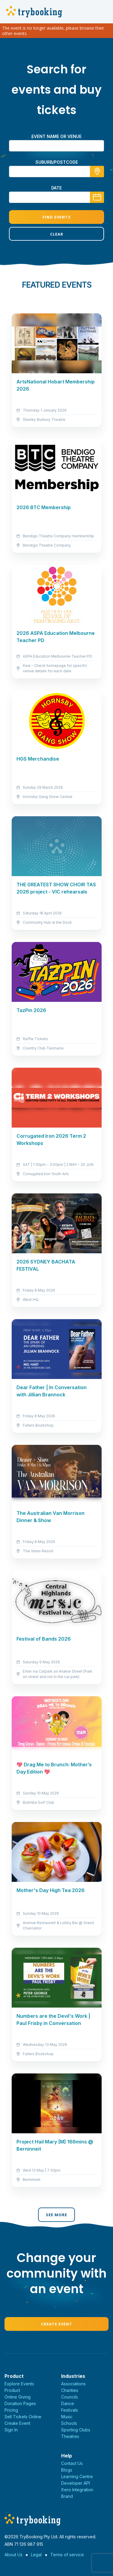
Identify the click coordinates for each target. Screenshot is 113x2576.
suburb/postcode (56, 162)
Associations (73, 2383)
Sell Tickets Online (22, 2416)
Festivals (69, 2410)
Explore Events (19, 2383)
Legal (36, 2554)
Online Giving (17, 2396)
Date (56, 187)
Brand (67, 2496)
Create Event (56, 2324)
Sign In (11, 2429)
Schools (69, 2423)
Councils (69, 2396)
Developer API (75, 2483)
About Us (13, 2554)
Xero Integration (77, 2489)
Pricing (11, 2410)
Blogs (66, 2469)
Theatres (70, 2436)
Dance (67, 2403)
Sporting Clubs (75, 2429)
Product (12, 2390)
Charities (69, 2390)
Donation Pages (20, 2403)
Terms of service (67, 2554)
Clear (56, 234)
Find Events (57, 217)
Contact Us (72, 2463)
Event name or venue (56, 136)
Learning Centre (77, 2476)
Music (67, 2416)
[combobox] (56, 171)
